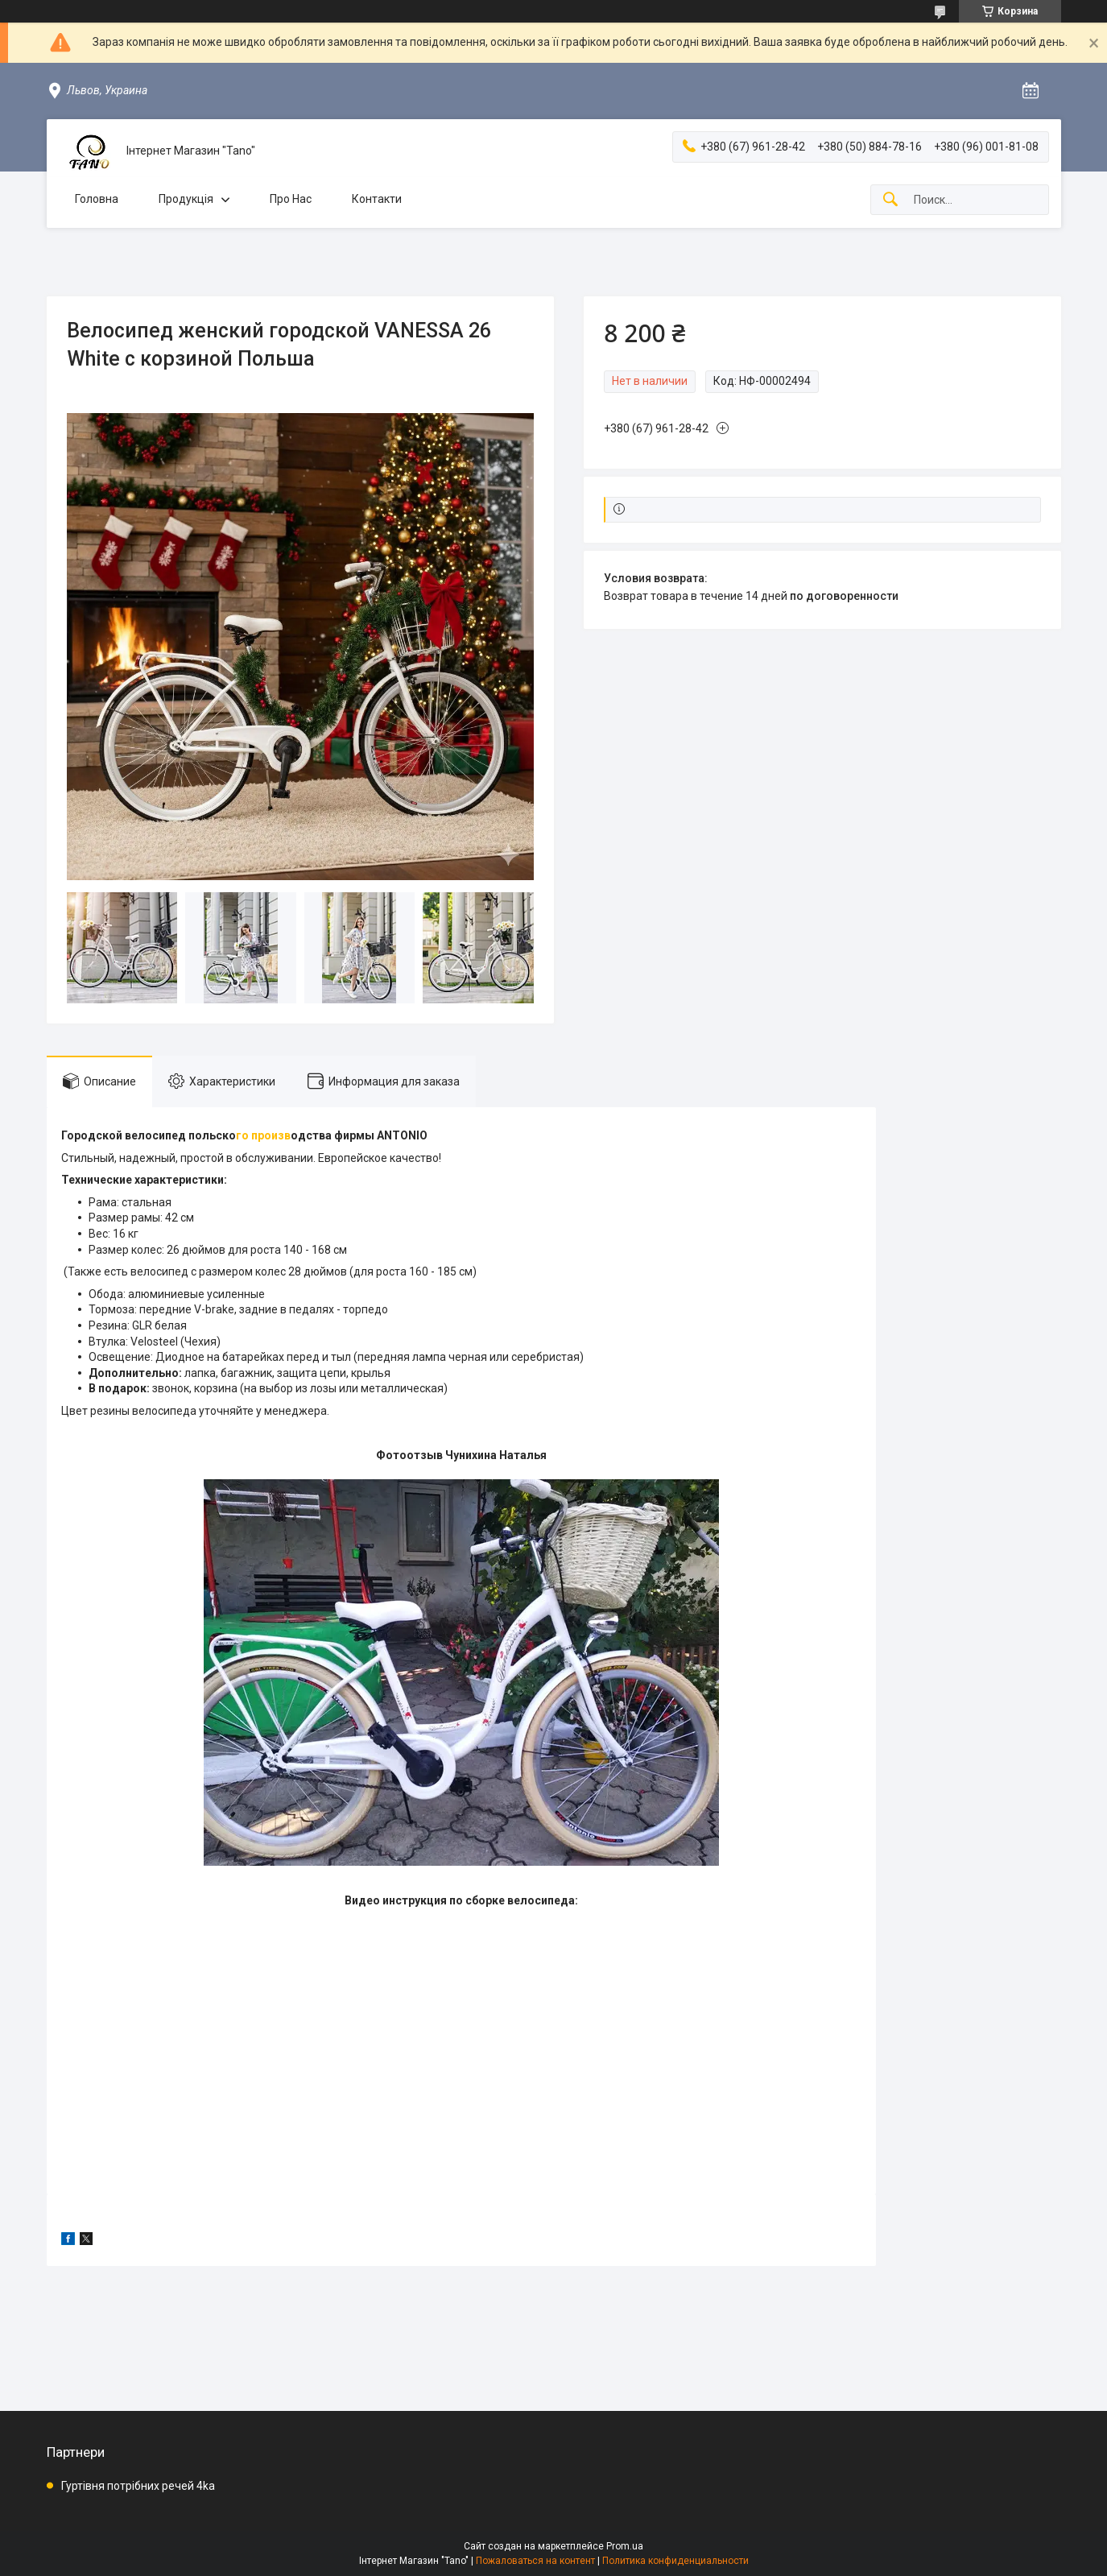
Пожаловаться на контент (535, 2560)
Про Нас (291, 198)
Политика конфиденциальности (675, 2560)
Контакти (377, 198)
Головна (96, 198)
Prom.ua (624, 2546)
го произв (263, 1135)
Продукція (186, 198)
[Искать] (890, 200)
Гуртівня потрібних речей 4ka (138, 2485)
